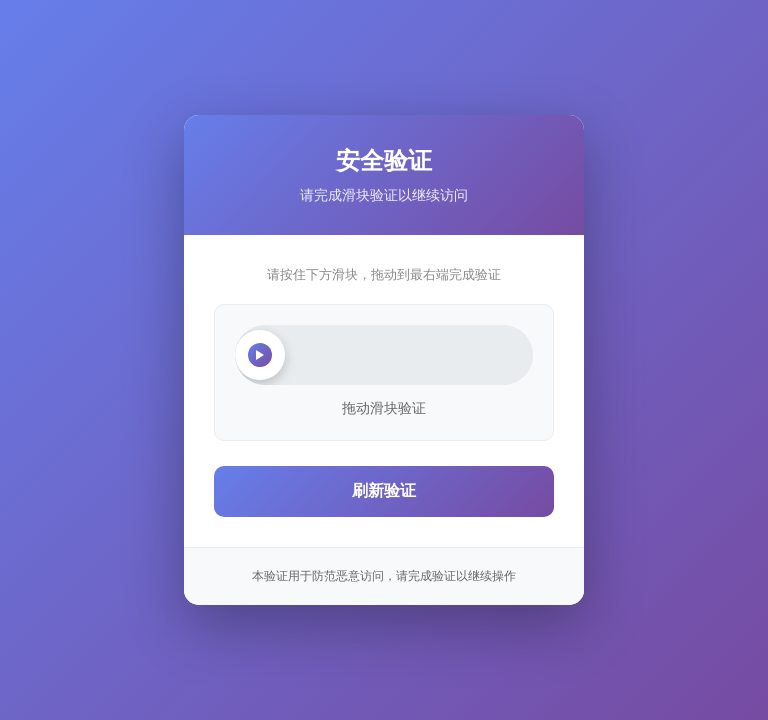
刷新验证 (384, 490)
